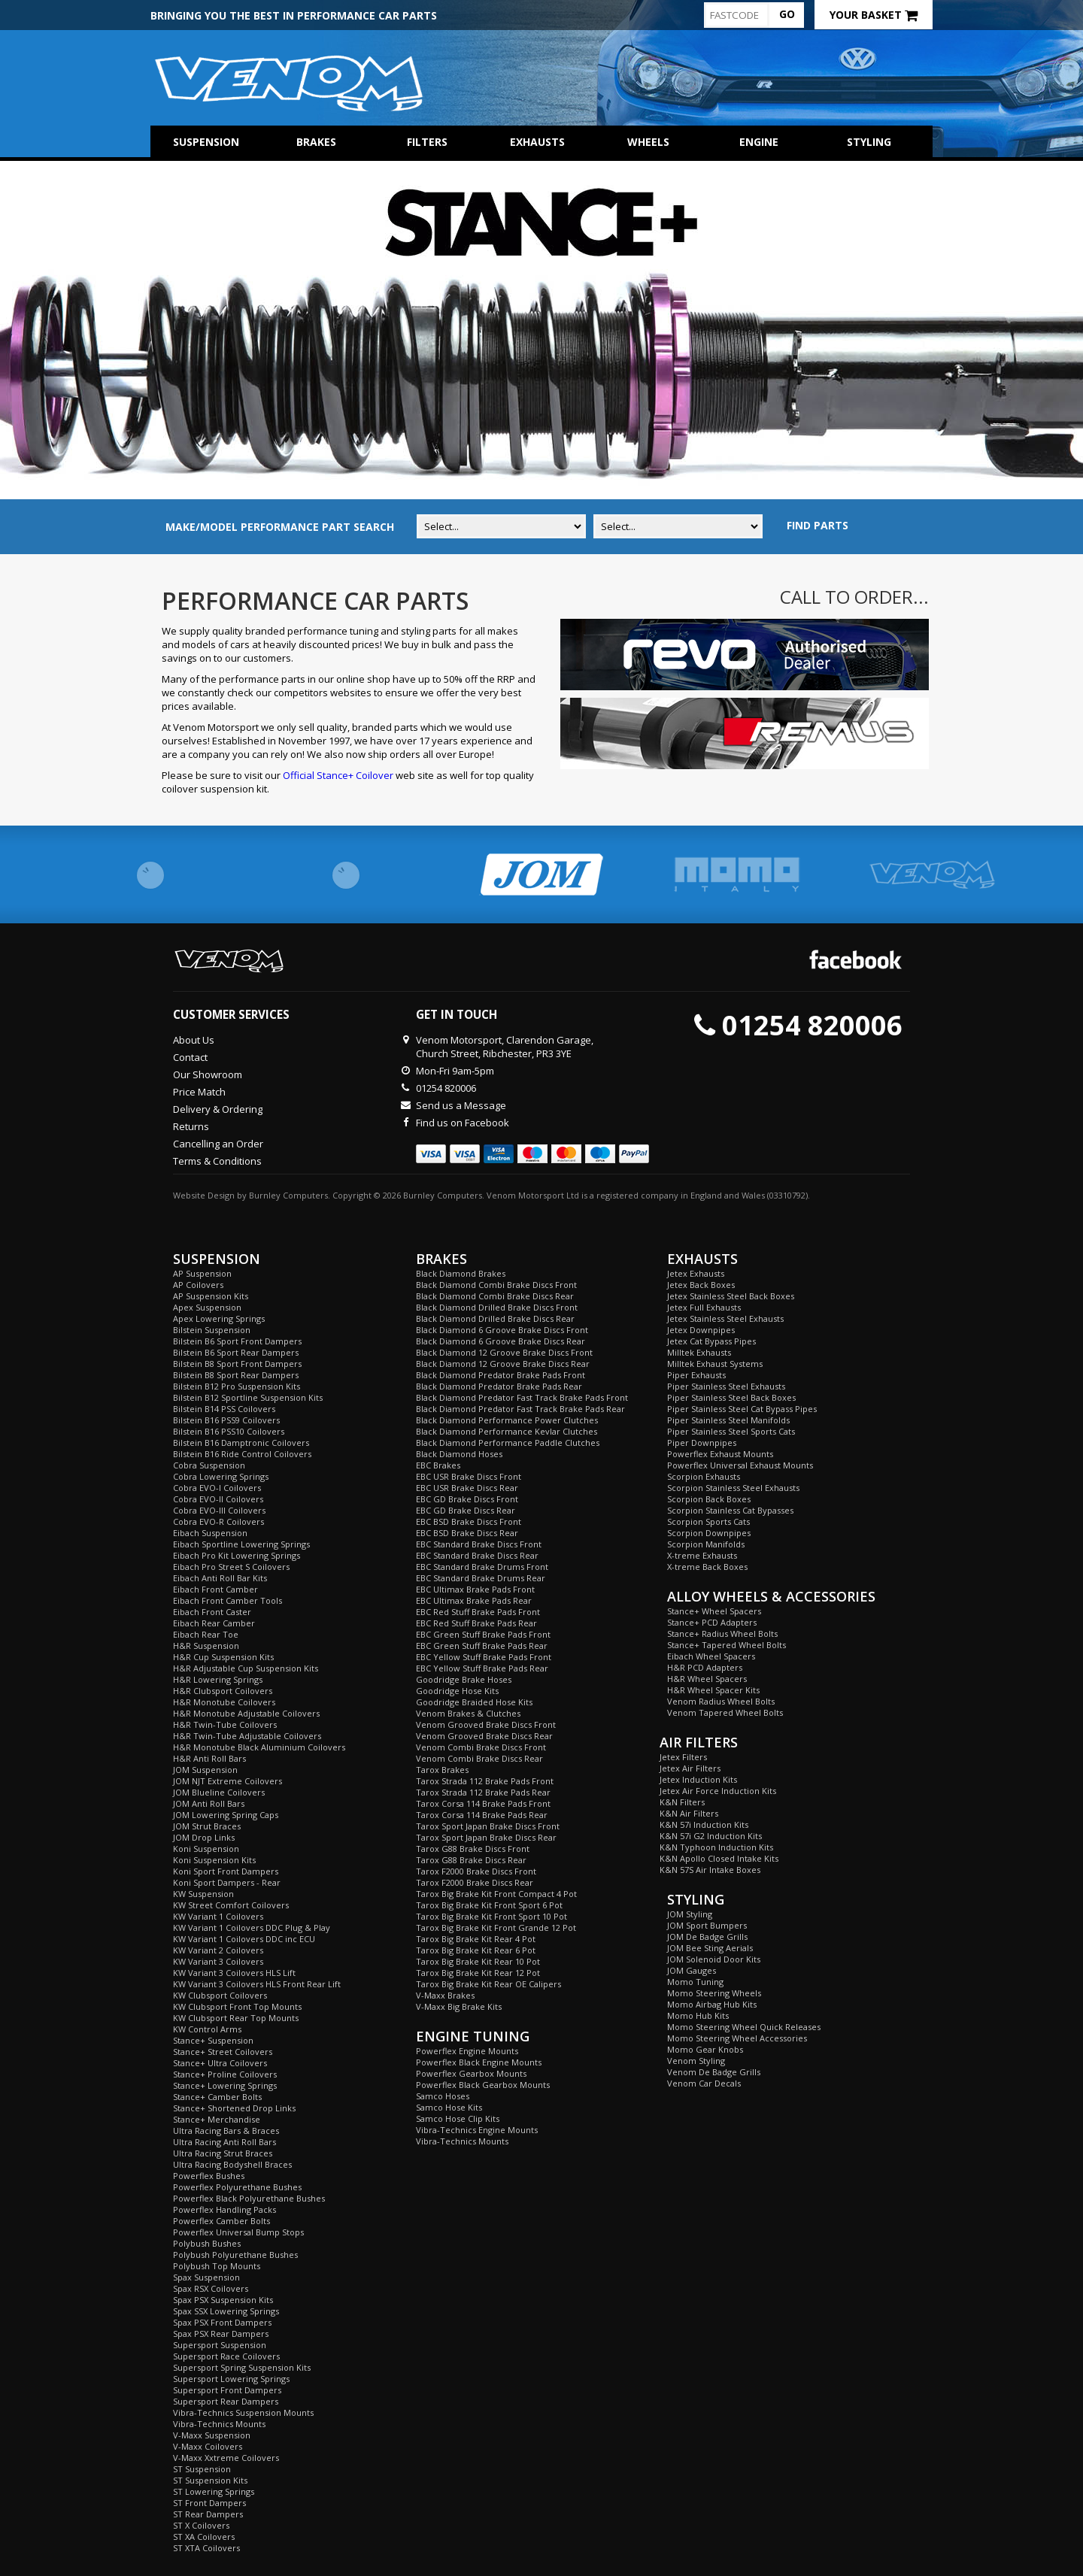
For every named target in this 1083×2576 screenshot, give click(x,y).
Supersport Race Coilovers (226, 2356)
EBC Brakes (438, 1465)
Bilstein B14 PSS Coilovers (224, 1408)
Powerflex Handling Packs (224, 2209)
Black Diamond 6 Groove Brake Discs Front (502, 1329)
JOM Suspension (205, 1769)
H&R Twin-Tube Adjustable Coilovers (247, 1735)
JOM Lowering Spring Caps (225, 1814)
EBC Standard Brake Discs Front (479, 1544)
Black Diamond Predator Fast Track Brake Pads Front (522, 1397)
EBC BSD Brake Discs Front (468, 1521)
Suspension (206, 142)
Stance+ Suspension (213, 2040)
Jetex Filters (683, 1756)
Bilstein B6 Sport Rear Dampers (236, 1352)
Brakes (316, 142)
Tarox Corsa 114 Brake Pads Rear (482, 1814)
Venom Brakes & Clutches (468, 1713)
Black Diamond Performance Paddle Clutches (507, 1442)
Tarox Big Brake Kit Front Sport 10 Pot (491, 1916)
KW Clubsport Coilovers (220, 1995)
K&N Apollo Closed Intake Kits (719, 1858)
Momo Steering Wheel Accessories (737, 2038)
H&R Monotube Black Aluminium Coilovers (259, 1747)
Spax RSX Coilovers (210, 2288)
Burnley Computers (288, 1195)
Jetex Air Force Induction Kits (718, 1790)
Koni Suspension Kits (214, 1859)
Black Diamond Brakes (460, 1273)
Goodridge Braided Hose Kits (474, 1702)
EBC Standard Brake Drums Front (482, 1566)
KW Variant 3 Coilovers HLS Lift (234, 1972)
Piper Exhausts (696, 1374)
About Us (193, 1040)
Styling (869, 142)
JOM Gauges (691, 1970)
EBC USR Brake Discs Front (468, 1476)
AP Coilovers (198, 1284)
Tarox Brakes (442, 1769)
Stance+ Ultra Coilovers (220, 2062)
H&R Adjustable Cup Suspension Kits (245, 1668)
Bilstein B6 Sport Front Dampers (237, 1341)
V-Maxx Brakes (445, 1995)
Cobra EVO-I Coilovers (217, 1487)
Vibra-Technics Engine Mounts (477, 2129)
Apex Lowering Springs (219, 1318)
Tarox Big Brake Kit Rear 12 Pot (478, 1972)
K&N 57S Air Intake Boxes (710, 1869)
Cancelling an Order (218, 1143)
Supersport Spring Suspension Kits (242, 2367)
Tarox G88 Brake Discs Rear (471, 1859)
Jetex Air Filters (690, 1768)
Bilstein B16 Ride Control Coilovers (242, 1453)
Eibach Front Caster (212, 1611)
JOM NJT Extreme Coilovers (227, 1781)
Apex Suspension (207, 1307)
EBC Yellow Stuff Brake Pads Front (483, 1656)
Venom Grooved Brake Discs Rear (484, 1735)
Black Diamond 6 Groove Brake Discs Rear (500, 1341)
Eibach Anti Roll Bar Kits (220, 1577)
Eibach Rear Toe (205, 1634)
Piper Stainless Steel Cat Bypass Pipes (742, 1408)
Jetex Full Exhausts (704, 1307)
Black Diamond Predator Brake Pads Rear (499, 1386)
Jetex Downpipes (701, 1329)
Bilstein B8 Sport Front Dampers (237, 1363)
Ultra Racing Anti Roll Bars (224, 2141)
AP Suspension (202, 1273)
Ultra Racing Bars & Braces (226, 2130)
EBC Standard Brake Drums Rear (480, 1577)
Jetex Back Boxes (701, 1284)
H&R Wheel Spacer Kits (713, 1690)
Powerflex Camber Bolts (221, 2220)
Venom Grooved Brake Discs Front (486, 1724)
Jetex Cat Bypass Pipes (711, 1341)
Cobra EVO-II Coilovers (218, 1499)
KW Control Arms (207, 2029)
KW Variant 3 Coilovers (218, 1961)
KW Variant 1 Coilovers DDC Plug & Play (251, 1927)
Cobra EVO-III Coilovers (219, 1510)
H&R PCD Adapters (704, 1667)
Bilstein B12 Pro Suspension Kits (236, 1386)
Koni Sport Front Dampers (225, 1871)
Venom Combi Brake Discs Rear (479, 1758)
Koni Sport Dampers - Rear (227, 1882)
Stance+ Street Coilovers (222, 2051)
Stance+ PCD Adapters (712, 1622)
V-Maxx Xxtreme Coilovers (226, 2457)
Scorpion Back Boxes (709, 1499)
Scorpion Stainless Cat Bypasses (730, 1510)
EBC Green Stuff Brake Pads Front (483, 1634)
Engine (758, 142)
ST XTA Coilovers (206, 2547)
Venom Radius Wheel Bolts (721, 1701)
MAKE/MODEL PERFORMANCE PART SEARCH (279, 527)
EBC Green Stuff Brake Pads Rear (482, 1645)
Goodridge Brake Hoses (463, 1679)
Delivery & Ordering (217, 1109)
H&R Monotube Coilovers (224, 1702)
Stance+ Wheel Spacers (714, 1611)
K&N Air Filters (689, 1813)
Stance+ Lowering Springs (225, 2085)
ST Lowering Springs (213, 2491)
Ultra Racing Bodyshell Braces (232, 2164)
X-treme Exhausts (702, 1555)
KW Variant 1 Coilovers (218, 1916)
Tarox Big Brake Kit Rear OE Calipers (488, 1984)
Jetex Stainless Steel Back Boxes (730, 1296)
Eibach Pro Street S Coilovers (231, 1566)
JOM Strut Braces (207, 1826)
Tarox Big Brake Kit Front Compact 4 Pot (496, 1893)
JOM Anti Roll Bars (208, 1803)
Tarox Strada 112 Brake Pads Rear (483, 1792)
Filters (427, 142)
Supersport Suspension (219, 2344)
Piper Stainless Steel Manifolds (728, 1420)
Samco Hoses (442, 2096)
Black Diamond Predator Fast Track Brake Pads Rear (520, 1408)
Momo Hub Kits (698, 2015)
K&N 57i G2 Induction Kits (711, 1835)
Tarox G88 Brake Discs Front (472, 1848)
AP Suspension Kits (210, 1296)
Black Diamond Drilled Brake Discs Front (497, 1307)
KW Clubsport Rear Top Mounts (236, 2017)
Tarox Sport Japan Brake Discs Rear (486, 1837)
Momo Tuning (695, 1981)
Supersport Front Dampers (227, 2390)
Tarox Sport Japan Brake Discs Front (488, 1826)
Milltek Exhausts (699, 1352)
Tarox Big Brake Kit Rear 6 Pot (475, 1950)
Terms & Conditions (217, 1161)
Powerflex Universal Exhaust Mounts (740, 1465)
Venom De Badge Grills (713, 2071)
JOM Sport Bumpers (707, 1925)
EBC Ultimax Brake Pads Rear (474, 1600)
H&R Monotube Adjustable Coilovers (246, 1713)
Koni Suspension (206, 1848)
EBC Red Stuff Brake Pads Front (478, 1611)
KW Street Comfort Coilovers (231, 1905)
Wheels (648, 142)
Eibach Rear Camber (214, 1623)
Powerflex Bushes (208, 2175)
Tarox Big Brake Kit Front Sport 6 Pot (489, 1905)
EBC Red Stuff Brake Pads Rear (476, 1623)
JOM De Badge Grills (707, 1936)
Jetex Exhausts (695, 1273)
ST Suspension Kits (210, 2480)
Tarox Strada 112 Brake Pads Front (485, 1781)
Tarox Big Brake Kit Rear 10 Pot (478, 1961)
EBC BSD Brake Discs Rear (467, 1532)
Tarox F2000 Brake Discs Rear (474, 1882)
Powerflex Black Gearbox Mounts (483, 2084)
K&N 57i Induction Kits (704, 1824)
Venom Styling (696, 2060)
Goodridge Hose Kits (457, 1690)
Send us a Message (461, 1105)
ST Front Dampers (209, 2502)
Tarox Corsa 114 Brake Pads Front (483, 1803)
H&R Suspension (206, 1645)
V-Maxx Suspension (211, 2435)
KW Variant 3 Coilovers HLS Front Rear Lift (257, 1984)
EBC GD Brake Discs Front (467, 1499)
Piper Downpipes (701, 1442)
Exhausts (537, 142)
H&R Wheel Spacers (707, 1678)
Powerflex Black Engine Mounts (479, 2062)
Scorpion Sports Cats (708, 1521)
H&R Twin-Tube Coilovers (225, 1724)
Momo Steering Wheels (714, 1993)
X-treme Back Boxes (707, 1566)
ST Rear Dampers (208, 2514)
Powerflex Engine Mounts (467, 2050)
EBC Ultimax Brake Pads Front (475, 1589)
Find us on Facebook (462, 1122)
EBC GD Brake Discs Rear (465, 1510)
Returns (191, 1126)
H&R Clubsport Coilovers (222, 1690)
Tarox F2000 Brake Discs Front (476, 1871)
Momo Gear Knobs (705, 2049)
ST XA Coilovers (204, 2536)
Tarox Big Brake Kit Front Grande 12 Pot (496, 1927)
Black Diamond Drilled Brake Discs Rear (495, 1318)
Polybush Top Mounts (216, 2265)
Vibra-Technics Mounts (219, 2423)
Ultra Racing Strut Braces (222, 2153)
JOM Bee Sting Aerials (710, 1947)
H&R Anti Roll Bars (209, 1758)
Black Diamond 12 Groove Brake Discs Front (504, 1352)
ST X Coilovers (201, 2525)
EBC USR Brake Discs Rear (467, 1487)
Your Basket (874, 15)
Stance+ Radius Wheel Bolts (722, 1633)
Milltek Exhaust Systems (715, 1363)
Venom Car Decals (704, 2083)
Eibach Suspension (210, 1532)
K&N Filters (682, 1802)
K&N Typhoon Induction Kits (716, 1847)
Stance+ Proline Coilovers (225, 2074)
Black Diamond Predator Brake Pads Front (500, 1374)
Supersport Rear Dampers (225, 2401)
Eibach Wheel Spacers (711, 1656)
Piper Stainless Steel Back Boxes (731, 1397)
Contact (190, 1057)
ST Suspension (202, 2468)
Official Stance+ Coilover (338, 775)
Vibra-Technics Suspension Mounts (243, 2412)
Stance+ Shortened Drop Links (234, 2108)
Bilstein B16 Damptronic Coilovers (241, 1442)
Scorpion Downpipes (709, 1532)
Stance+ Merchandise (216, 2119)
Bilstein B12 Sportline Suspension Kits (248, 1397)
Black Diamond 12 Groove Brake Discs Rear (503, 1363)
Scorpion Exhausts (703, 1476)
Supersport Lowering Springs (231, 2378)
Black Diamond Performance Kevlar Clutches (506, 1431)
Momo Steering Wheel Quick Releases (744, 2026)
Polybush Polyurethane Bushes (235, 2254)
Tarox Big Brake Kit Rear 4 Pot (475, 1938)
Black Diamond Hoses (459, 1453)
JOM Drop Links (204, 1837)
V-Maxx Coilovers (207, 2446)
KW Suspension (203, 1893)
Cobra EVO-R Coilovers (218, 1521)
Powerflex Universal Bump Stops (238, 2232)
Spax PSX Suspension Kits (223, 2299)
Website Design (204, 1195)
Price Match (199, 1092)
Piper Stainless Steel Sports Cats (731, 1431)
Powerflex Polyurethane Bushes (237, 2187)
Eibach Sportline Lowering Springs (241, 1544)
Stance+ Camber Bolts (217, 2096)
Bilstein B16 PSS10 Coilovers (228, 1431)
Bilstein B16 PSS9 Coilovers (226, 1420)
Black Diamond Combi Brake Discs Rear (495, 1296)
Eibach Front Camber (215, 1589)
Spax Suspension (206, 2277)
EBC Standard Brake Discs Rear (477, 1555)
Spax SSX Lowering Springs (226, 2311)
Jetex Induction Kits (698, 1779)
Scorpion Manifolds (706, 1544)
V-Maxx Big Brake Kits (459, 2006)
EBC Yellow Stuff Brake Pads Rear (482, 1668)
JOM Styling (689, 1914)
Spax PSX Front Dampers (222, 2322)
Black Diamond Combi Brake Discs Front (496, 1284)
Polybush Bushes (207, 2243)
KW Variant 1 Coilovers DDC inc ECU (244, 1938)
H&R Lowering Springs (217, 1679)
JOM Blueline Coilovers (219, 1792)
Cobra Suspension (209, 1465)
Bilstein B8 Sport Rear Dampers (236, 1374)
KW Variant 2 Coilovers (218, 1950)
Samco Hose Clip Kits (457, 2118)
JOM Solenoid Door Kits (713, 1959)
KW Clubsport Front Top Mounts (237, 2006)
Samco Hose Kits (449, 2107)
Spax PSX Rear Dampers (220, 2333)
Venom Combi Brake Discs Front (481, 1747)
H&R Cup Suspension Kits (223, 1656)
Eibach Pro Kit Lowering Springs (236, 1555)
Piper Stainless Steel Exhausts (726, 1386)
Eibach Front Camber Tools (227, 1600)
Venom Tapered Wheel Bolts (725, 1712)
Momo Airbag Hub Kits (712, 2004)
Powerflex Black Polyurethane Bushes (249, 2198)
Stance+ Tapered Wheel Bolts (726, 1644)
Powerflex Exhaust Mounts (720, 1453)
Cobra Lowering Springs (220, 1476)
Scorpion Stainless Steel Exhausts (733, 1487)
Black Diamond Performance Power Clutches (507, 1420)
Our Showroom (207, 1074)
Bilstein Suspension (211, 1329)
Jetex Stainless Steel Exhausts (725, 1318)
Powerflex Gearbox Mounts (471, 2073)
